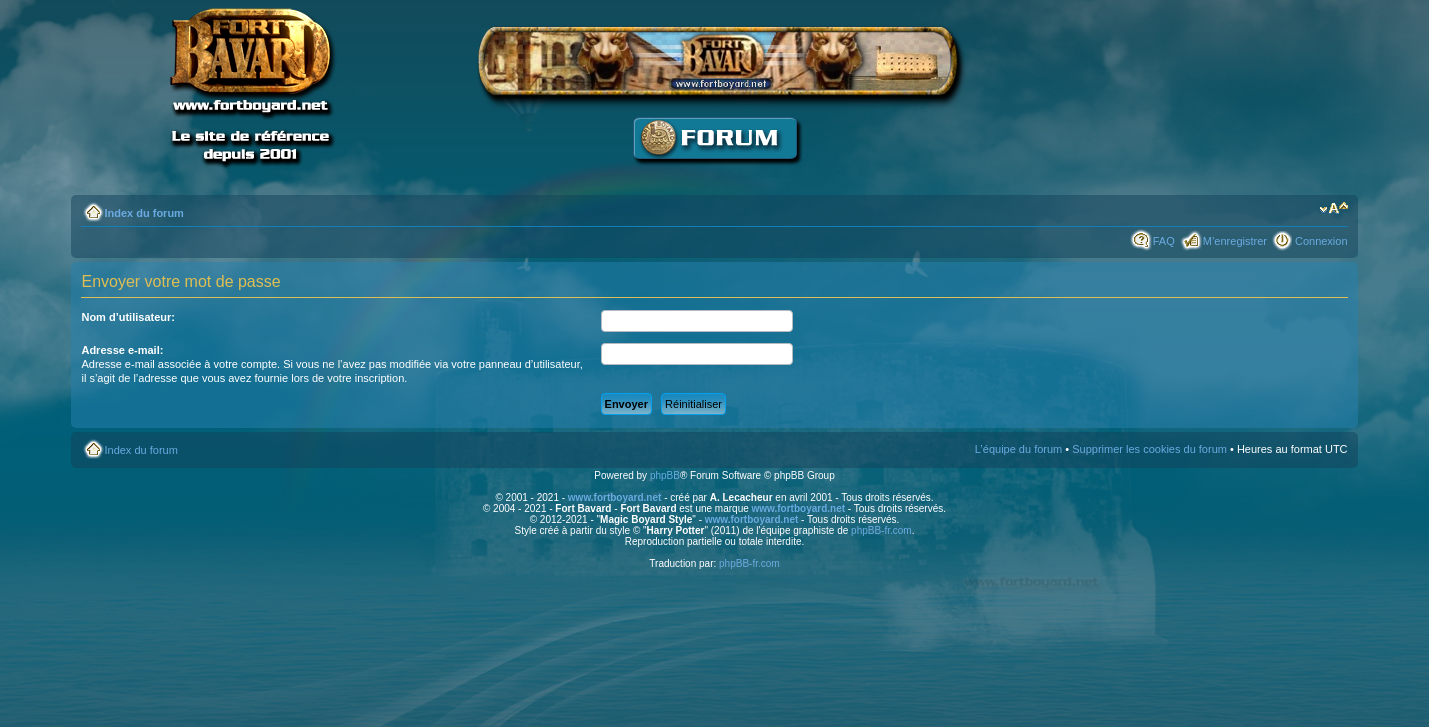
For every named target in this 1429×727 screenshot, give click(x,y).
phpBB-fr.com (881, 530)
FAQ (1164, 241)
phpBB (665, 475)
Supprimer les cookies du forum (1149, 449)
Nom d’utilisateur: (128, 317)
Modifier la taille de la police (1333, 209)
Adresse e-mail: (122, 350)
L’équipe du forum (1018, 449)
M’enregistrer (1235, 241)
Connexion (1321, 241)
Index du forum (143, 213)
